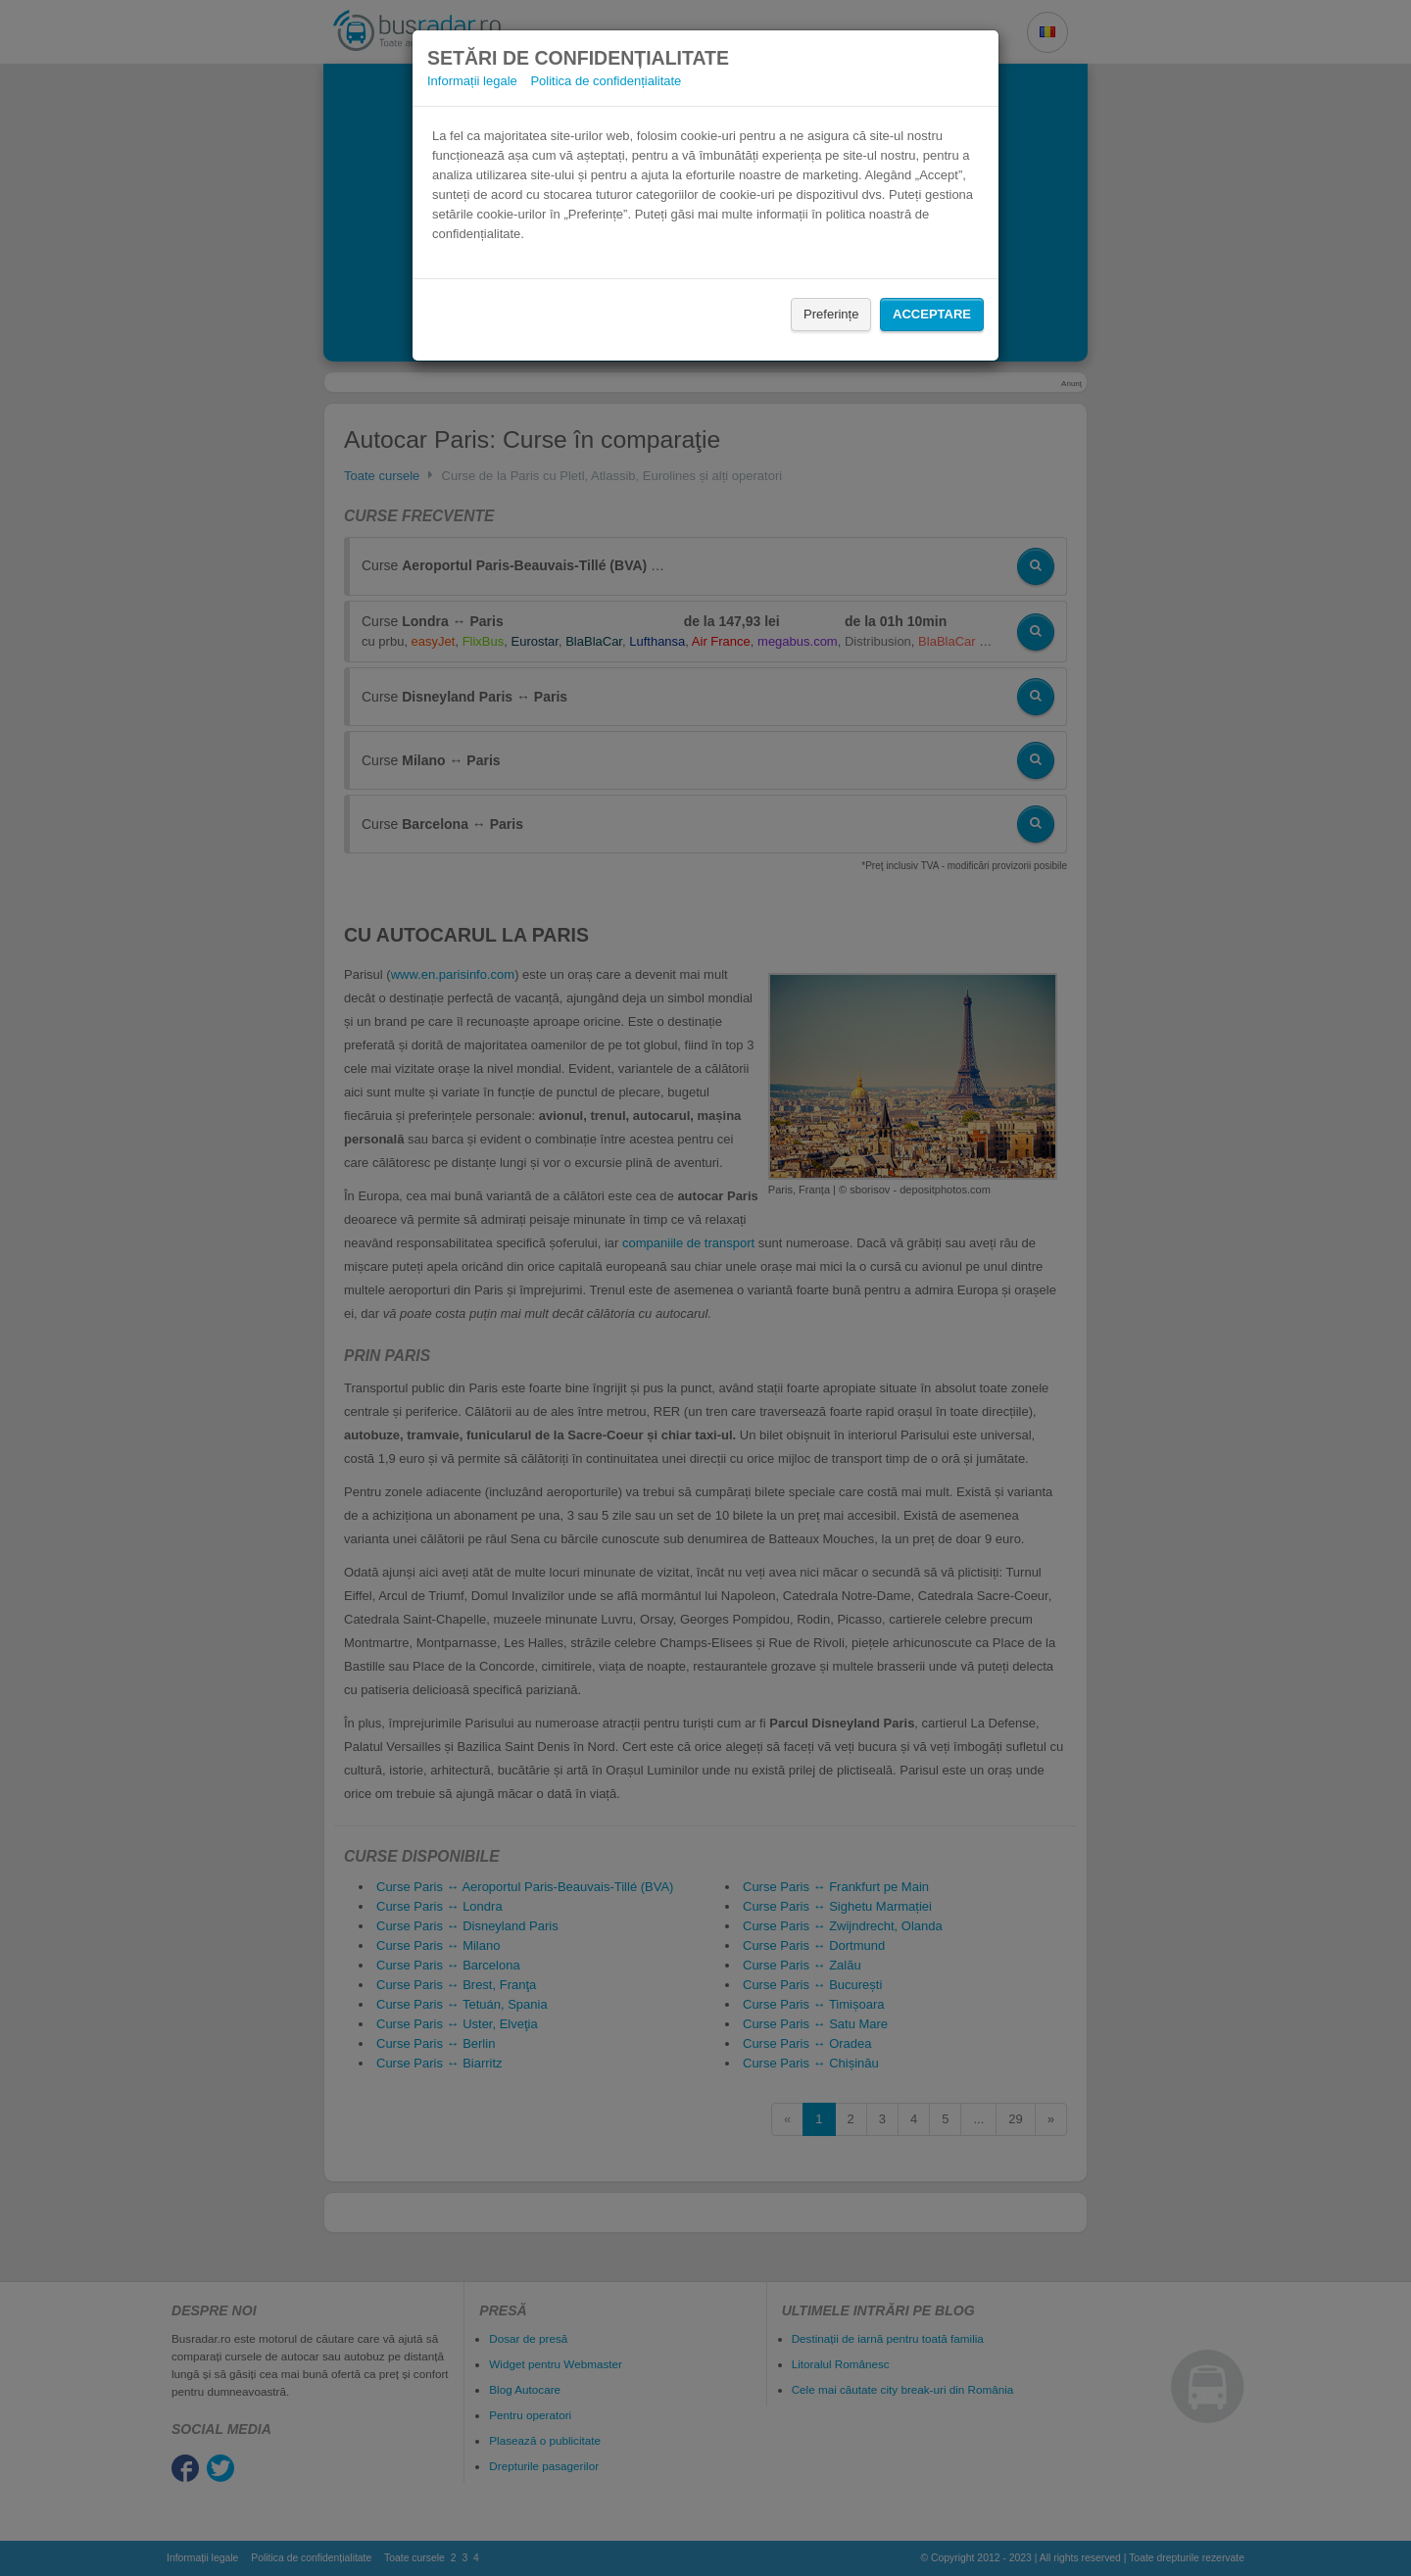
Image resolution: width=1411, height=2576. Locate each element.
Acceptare (932, 314)
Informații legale (472, 80)
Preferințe (830, 314)
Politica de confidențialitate (605, 80)
